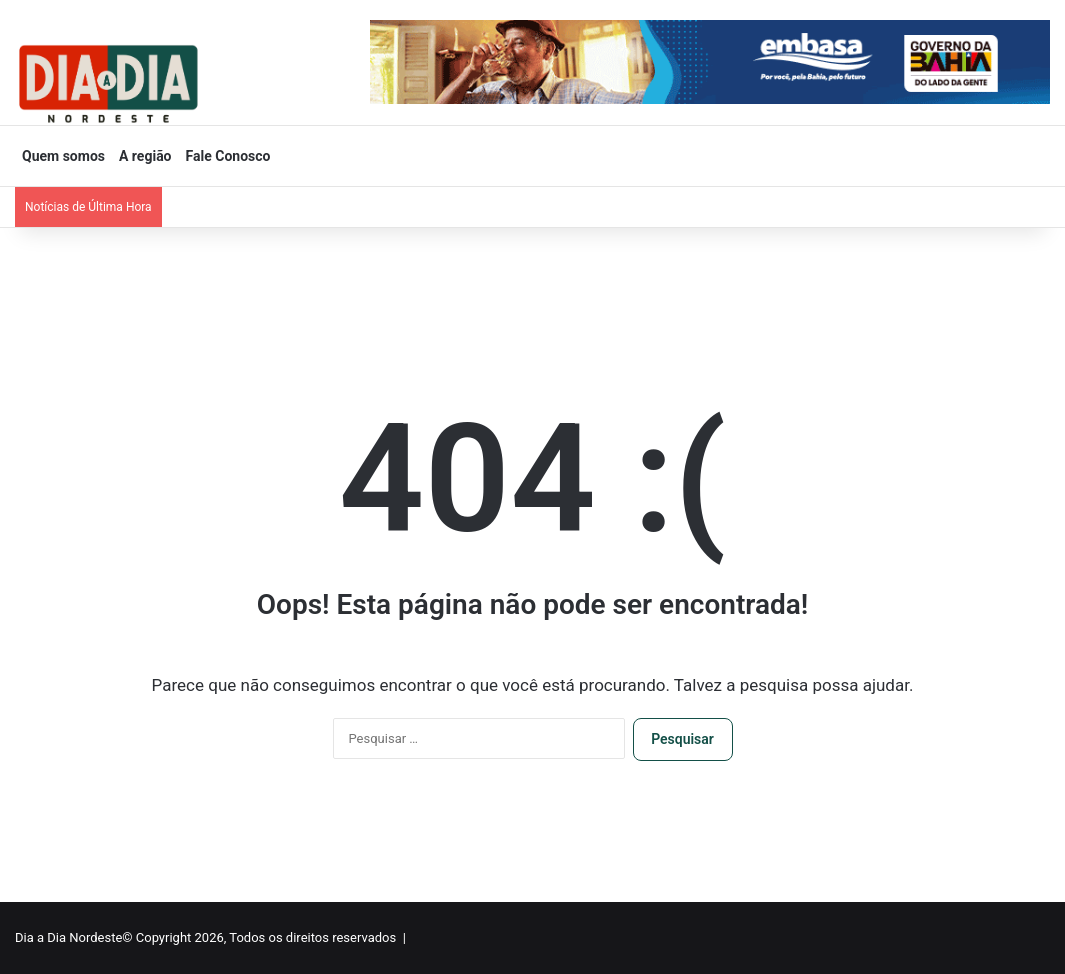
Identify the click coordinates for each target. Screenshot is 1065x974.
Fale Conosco (228, 156)
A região (145, 156)
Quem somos (63, 156)
